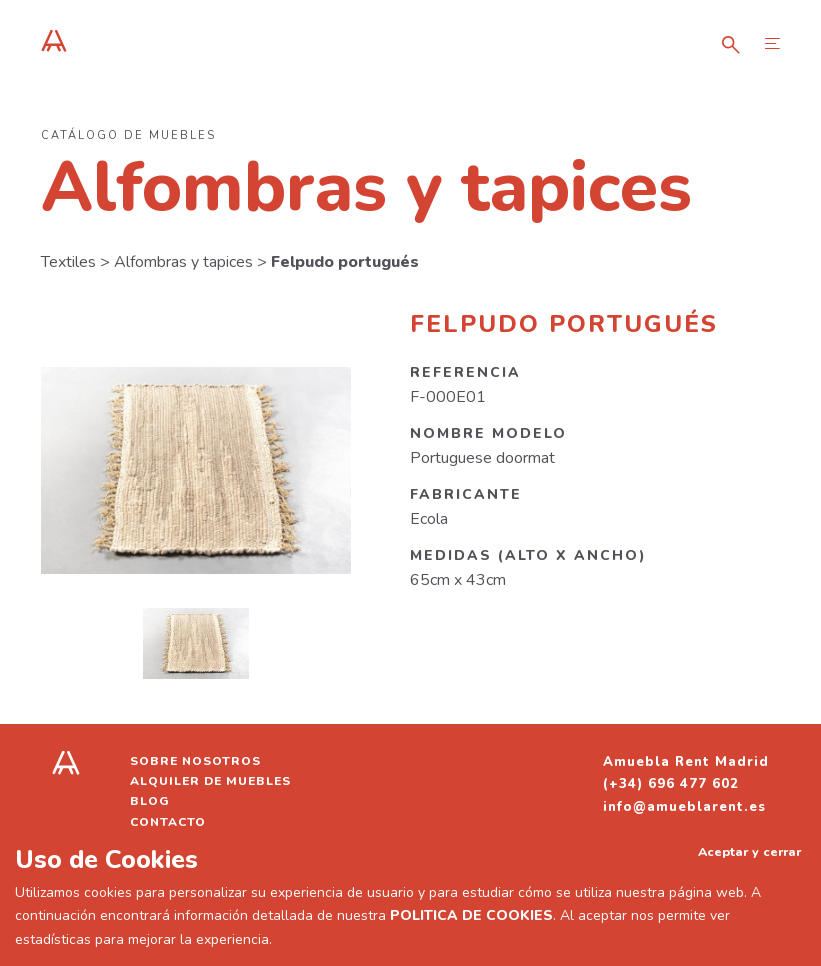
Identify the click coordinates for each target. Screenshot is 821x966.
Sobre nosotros (195, 761)
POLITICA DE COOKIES (471, 915)
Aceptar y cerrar (749, 851)
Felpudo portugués (345, 262)
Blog (150, 801)
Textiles (68, 262)
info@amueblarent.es (684, 807)
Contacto (168, 822)
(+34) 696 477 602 (671, 784)
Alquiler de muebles (210, 781)
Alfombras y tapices (183, 262)
